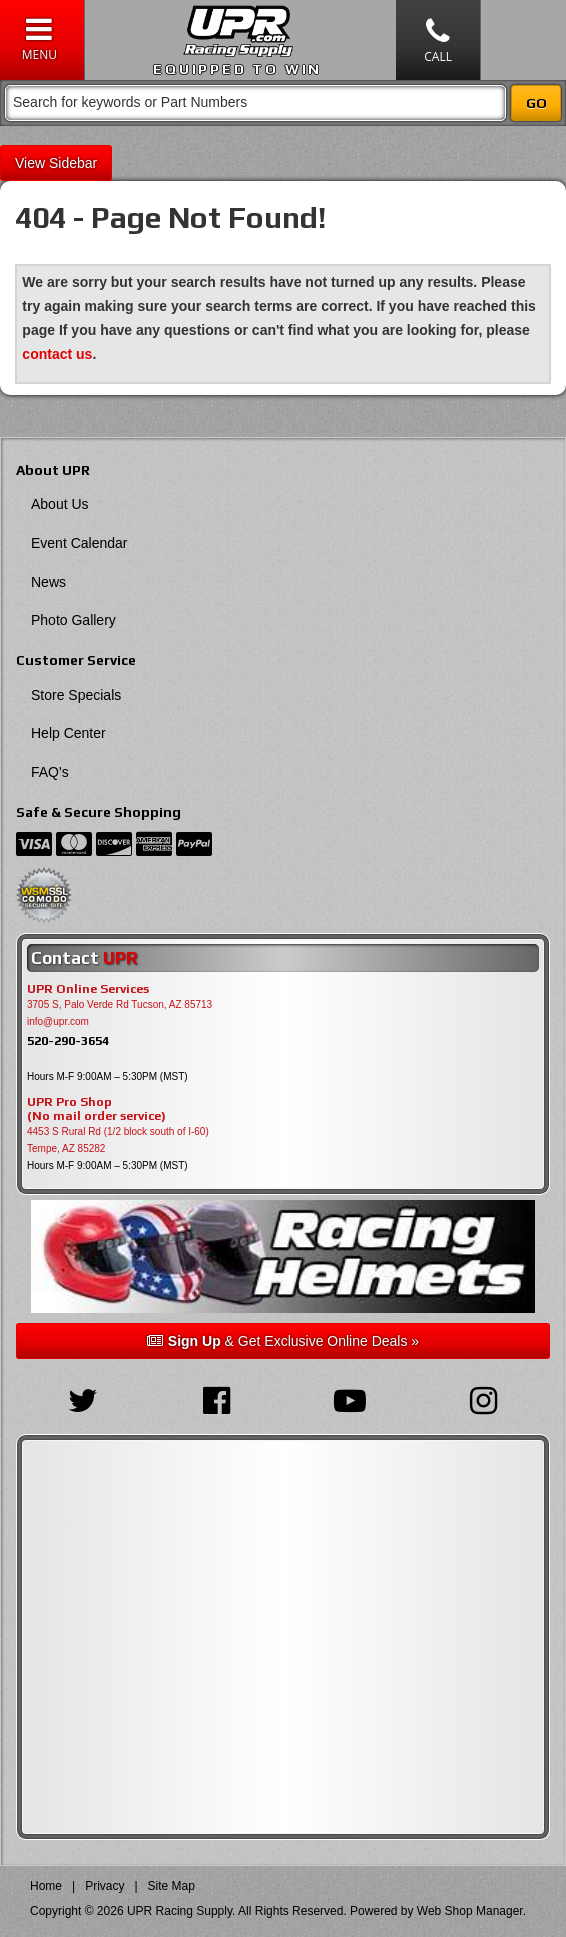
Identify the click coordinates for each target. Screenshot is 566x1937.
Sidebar (73, 163)
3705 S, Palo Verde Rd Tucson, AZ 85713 (119, 1004)
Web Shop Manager (470, 1911)
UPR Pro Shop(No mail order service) (96, 1109)
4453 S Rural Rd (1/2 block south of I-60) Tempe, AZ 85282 (118, 1140)
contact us (57, 354)
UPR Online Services (88, 989)
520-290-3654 (68, 1040)
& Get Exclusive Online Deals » (283, 1341)
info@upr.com (58, 1021)
